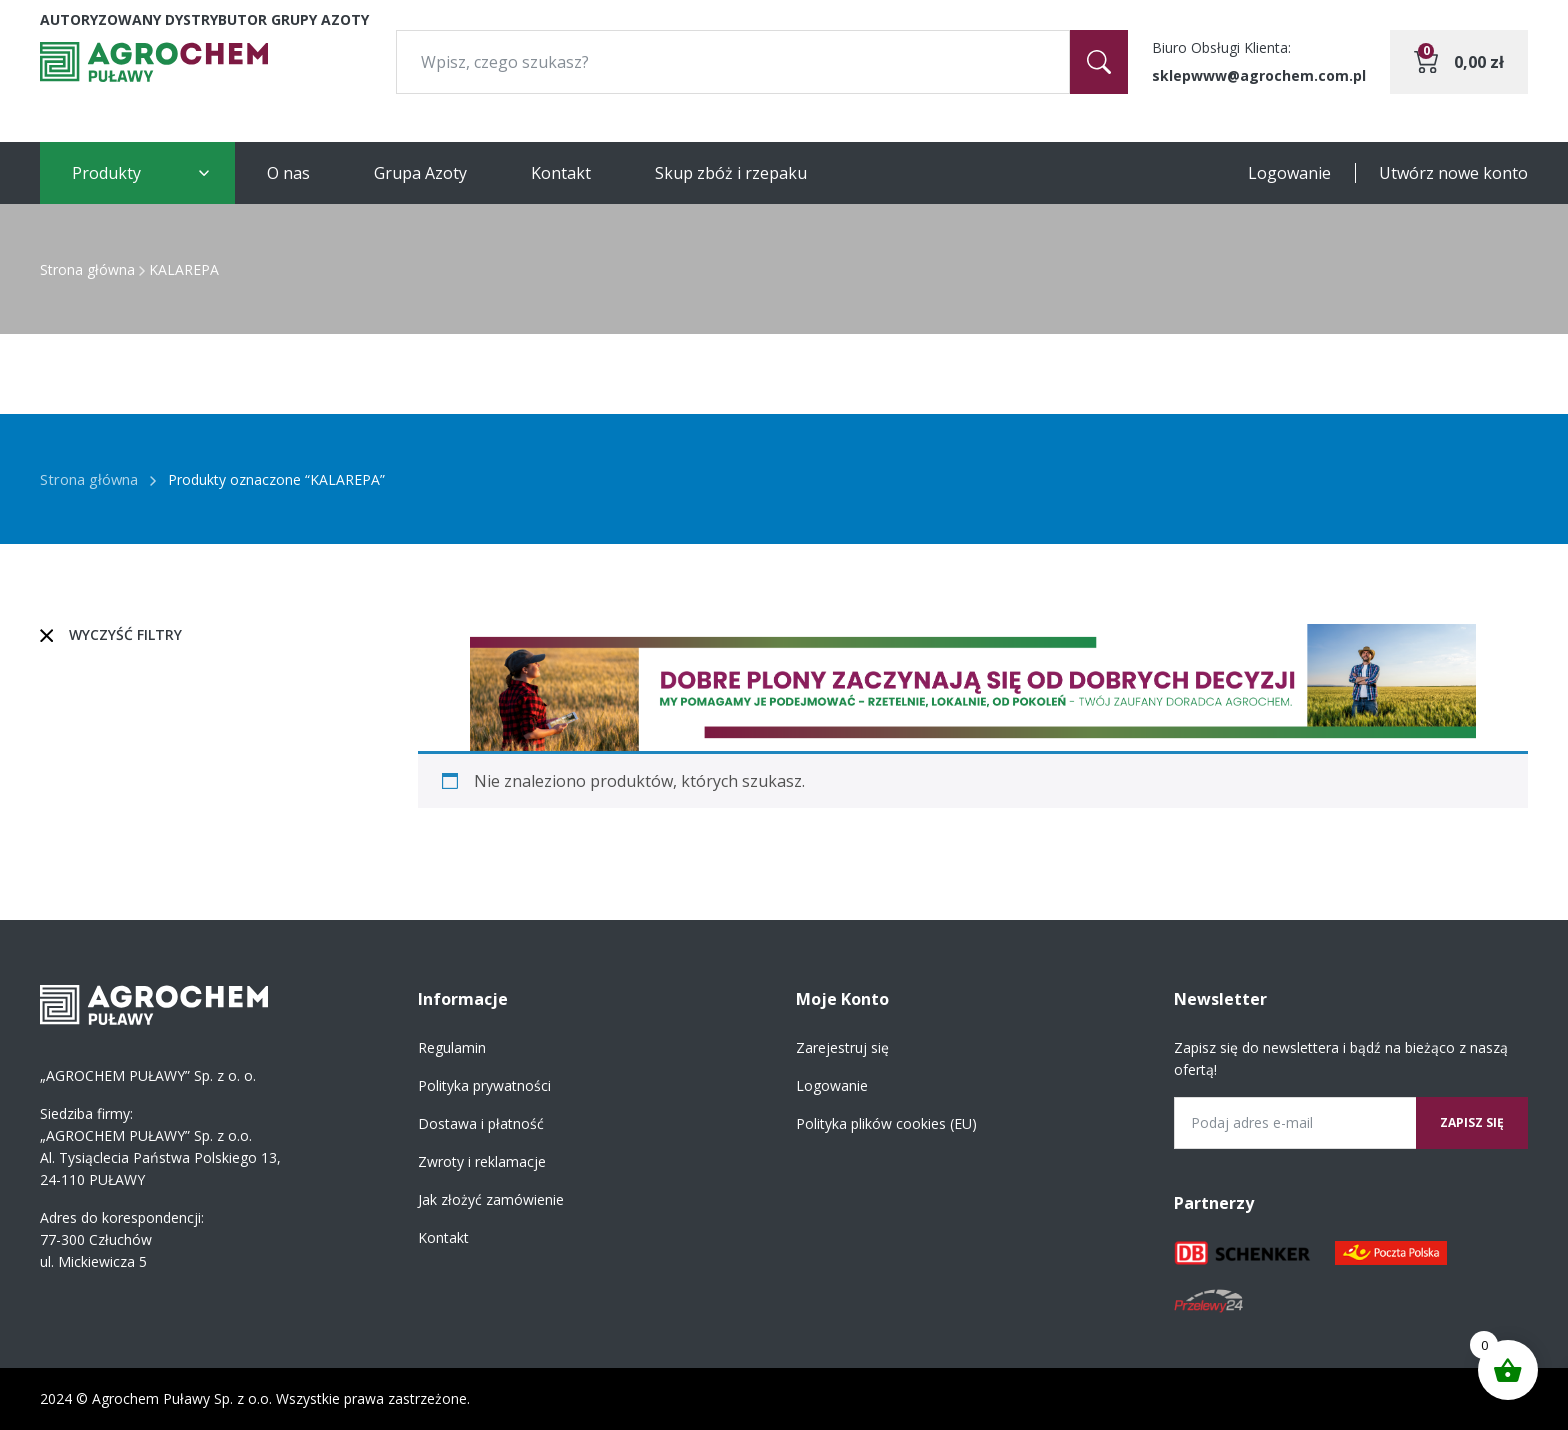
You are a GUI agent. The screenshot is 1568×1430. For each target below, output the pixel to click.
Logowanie (1289, 173)
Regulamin (452, 1047)
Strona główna (87, 269)
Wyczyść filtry (125, 634)
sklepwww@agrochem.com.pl (1259, 75)
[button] (973, 687)
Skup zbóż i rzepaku (731, 173)
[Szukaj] (1099, 62)
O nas (288, 173)
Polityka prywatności (484, 1085)
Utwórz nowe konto (1453, 173)
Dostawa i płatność (481, 1123)
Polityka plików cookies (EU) (886, 1123)
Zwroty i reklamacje (482, 1161)
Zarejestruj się (842, 1047)
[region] (973, 687)
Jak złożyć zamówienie (491, 1199)
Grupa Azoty (420, 173)
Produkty (106, 173)
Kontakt (561, 173)
